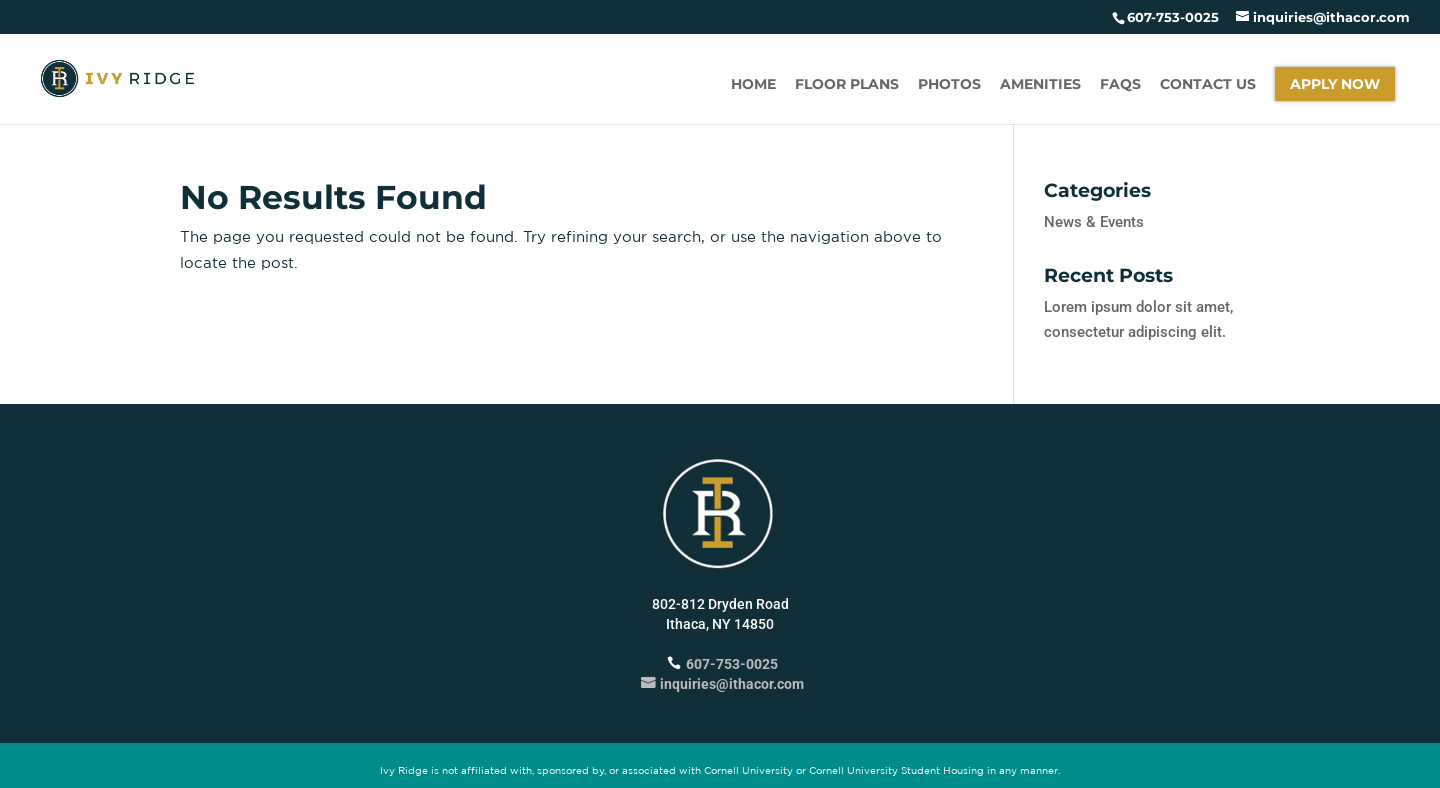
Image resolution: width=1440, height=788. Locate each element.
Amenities (1040, 85)
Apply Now (1335, 84)
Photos (949, 85)
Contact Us (1208, 85)
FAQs (1120, 85)
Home (753, 85)
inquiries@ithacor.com (720, 684)
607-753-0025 (1173, 17)
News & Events (1094, 222)
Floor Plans (847, 85)
